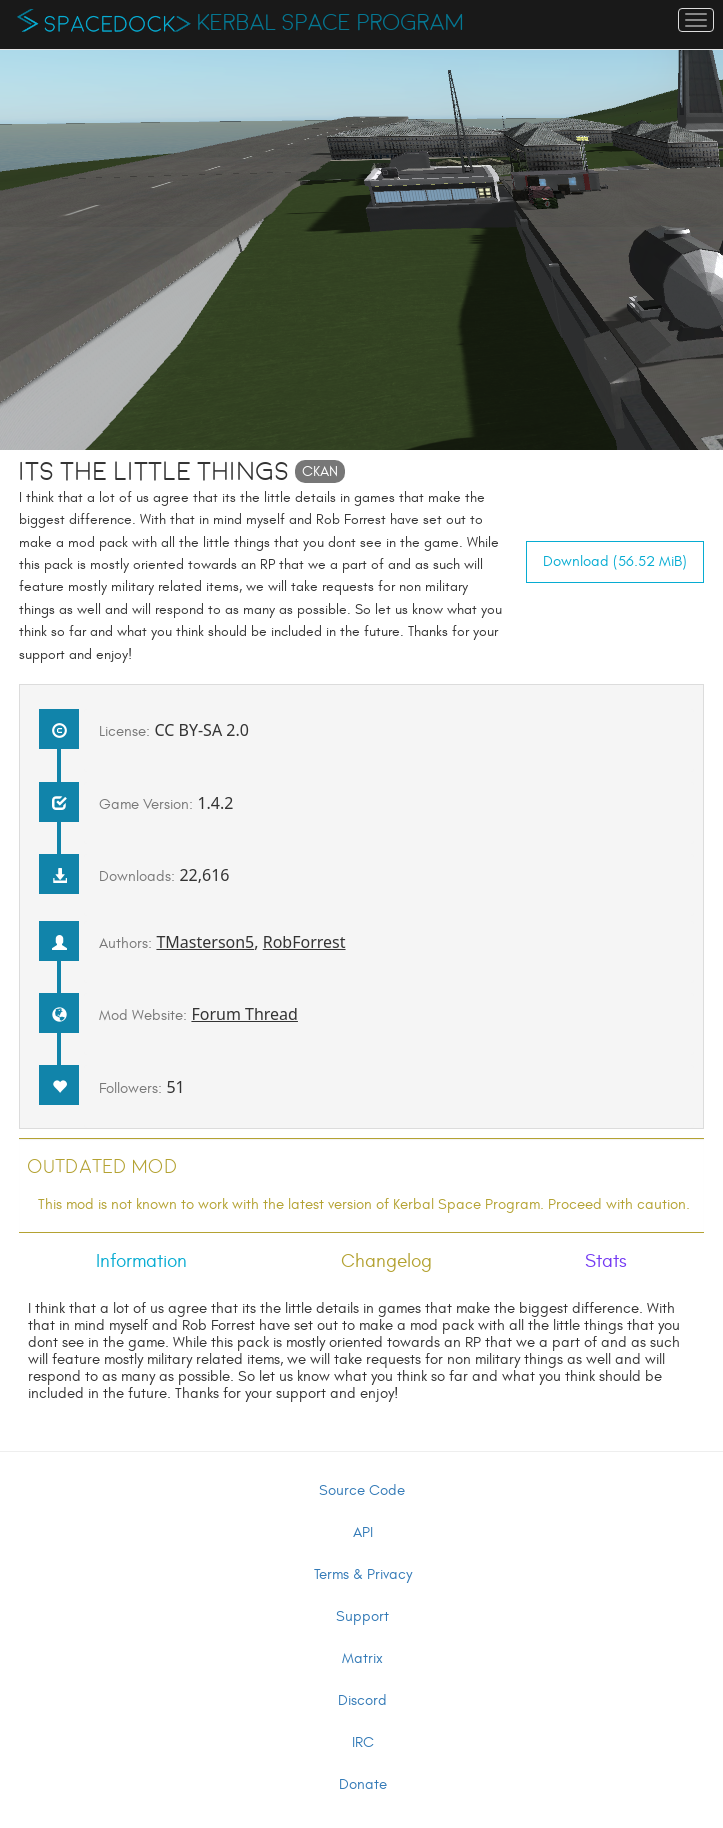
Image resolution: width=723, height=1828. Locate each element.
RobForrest (304, 942)
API (363, 1532)
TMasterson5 (205, 942)
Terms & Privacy (363, 1574)
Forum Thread (244, 1014)
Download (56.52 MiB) (615, 561)
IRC (363, 1742)
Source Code (362, 1490)
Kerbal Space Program (330, 23)
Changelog (386, 1261)
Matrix (362, 1658)
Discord (362, 1700)
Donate (363, 1784)
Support (362, 1616)
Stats (606, 1261)
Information (141, 1261)
